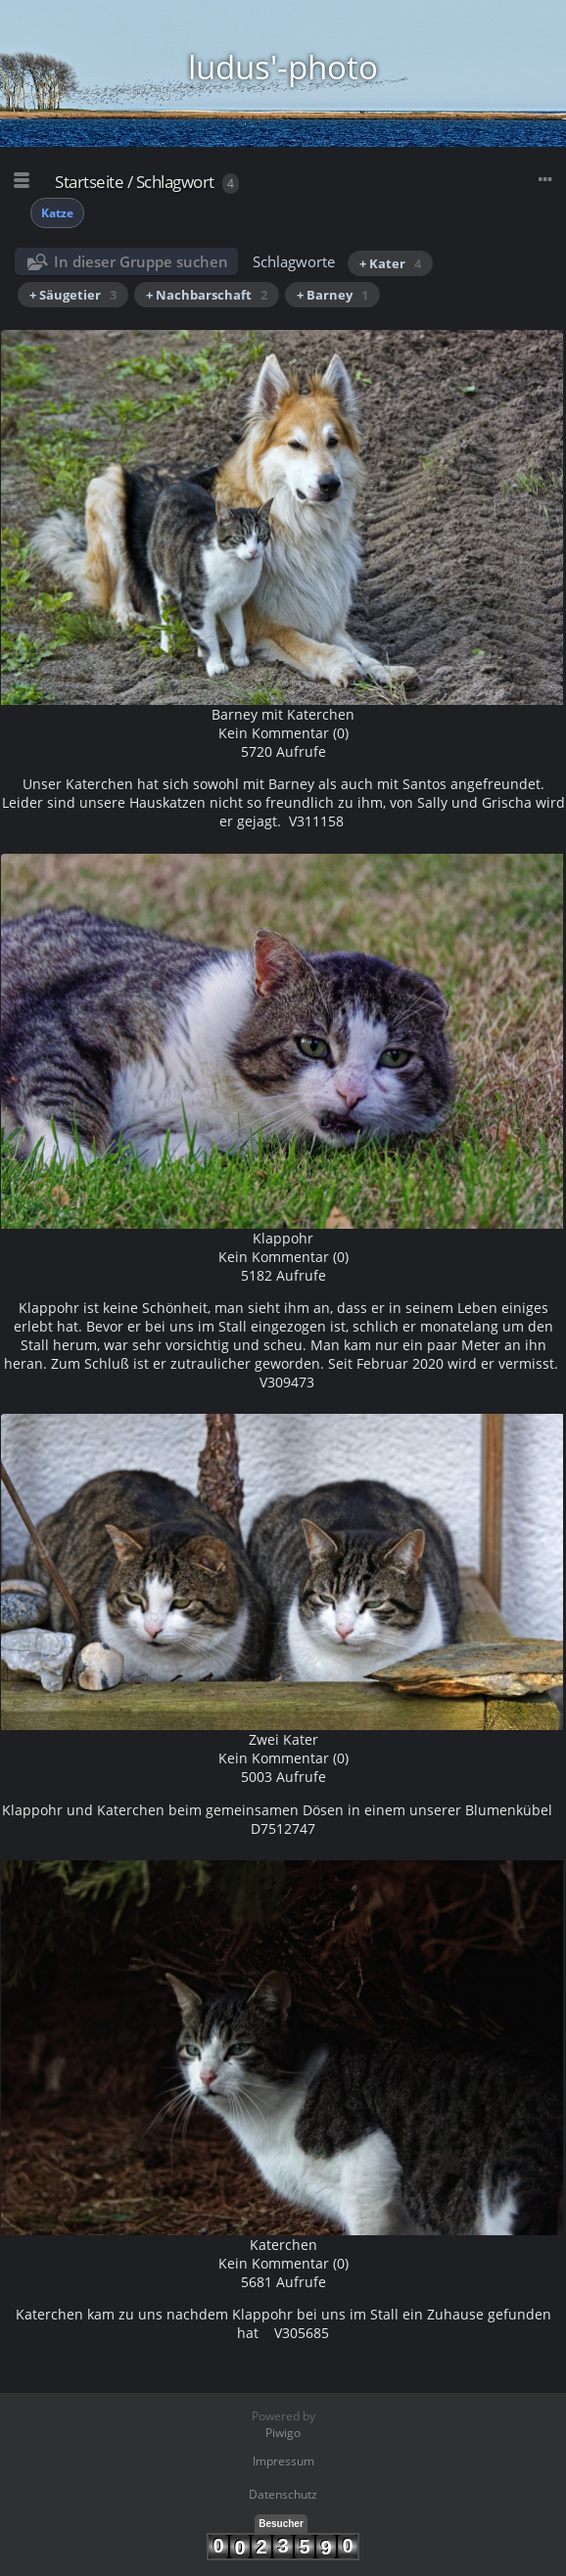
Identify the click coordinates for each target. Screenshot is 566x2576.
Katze (57, 213)
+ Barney (332, 295)
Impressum (283, 2461)
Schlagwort (175, 181)
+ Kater (390, 263)
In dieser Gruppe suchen (141, 261)
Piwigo (283, 2432)
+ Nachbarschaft (206, 295)
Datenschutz (283, 2494)
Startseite (89, 181)
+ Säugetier (73, 295)
